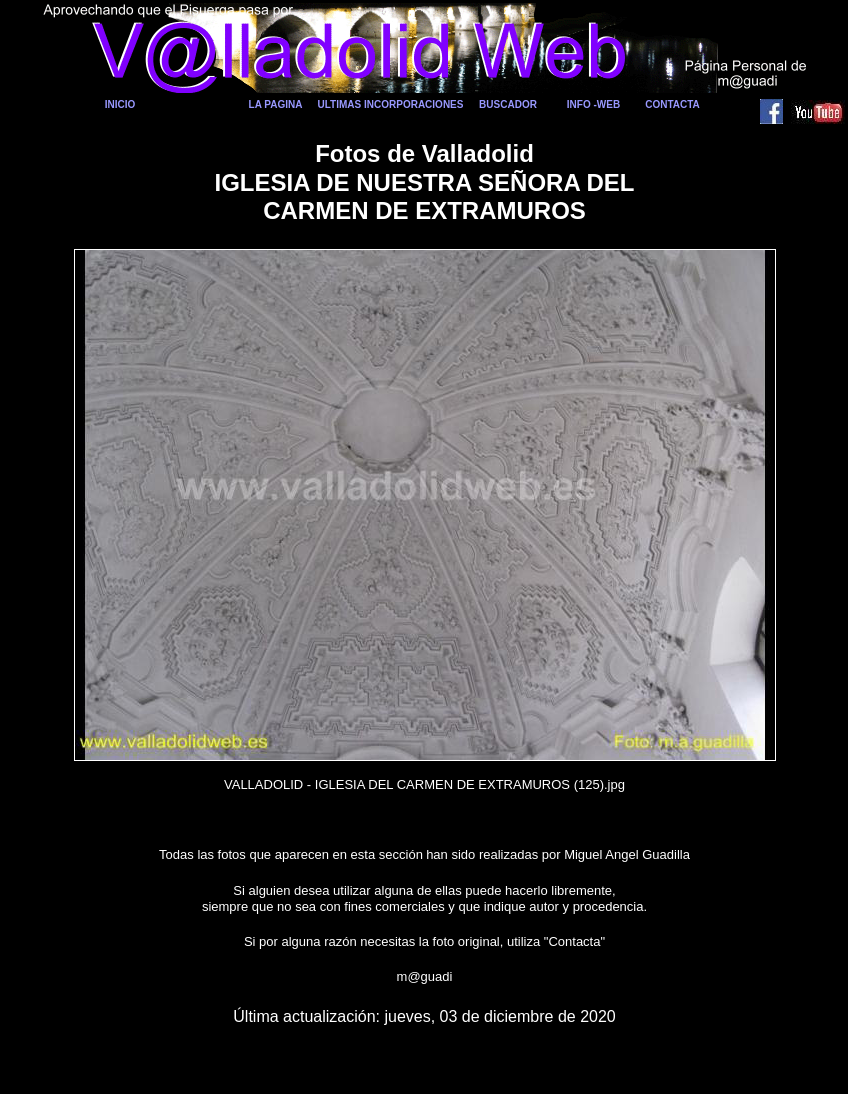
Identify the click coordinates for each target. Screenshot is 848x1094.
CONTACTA (672, 104)
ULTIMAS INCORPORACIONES (391, 104)
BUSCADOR (508, 104)
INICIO (120, 104)
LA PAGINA (276, 104)
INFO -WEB (593, 104)
